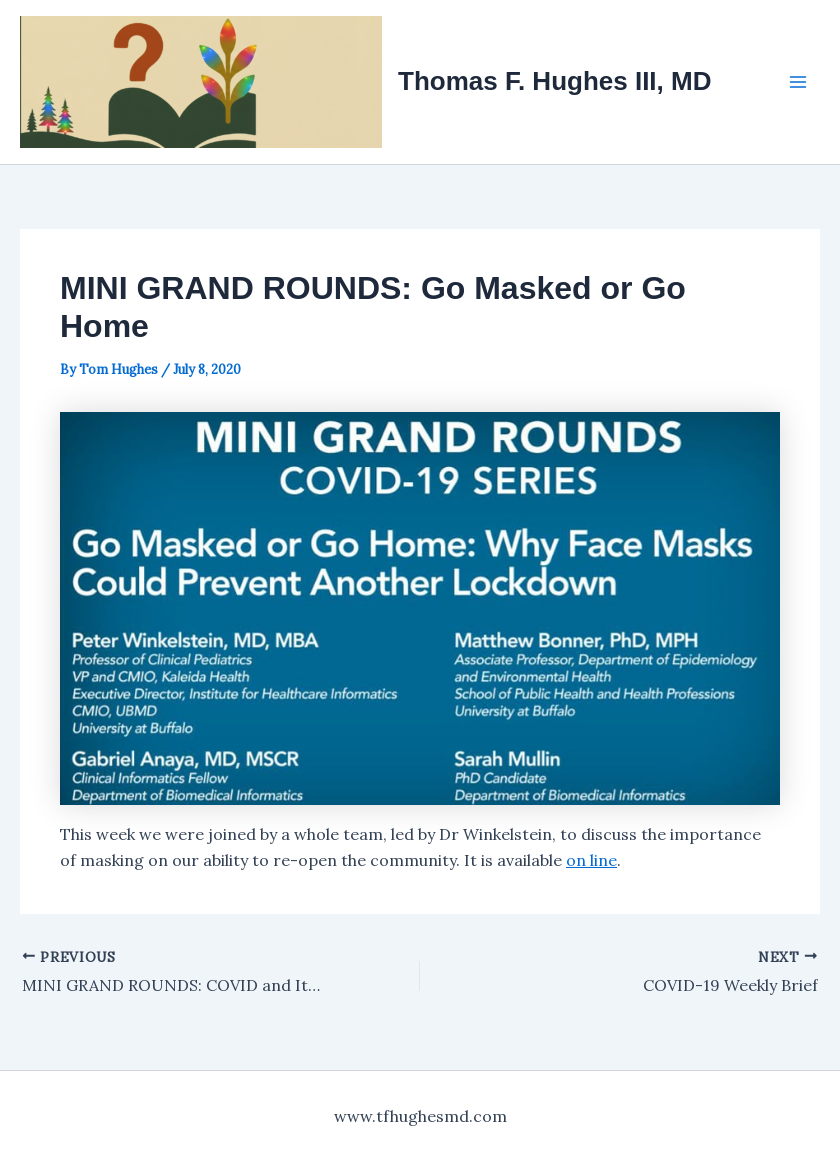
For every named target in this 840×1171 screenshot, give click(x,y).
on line (591, 860)
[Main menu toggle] (798, 82)
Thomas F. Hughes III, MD (554, 81)
